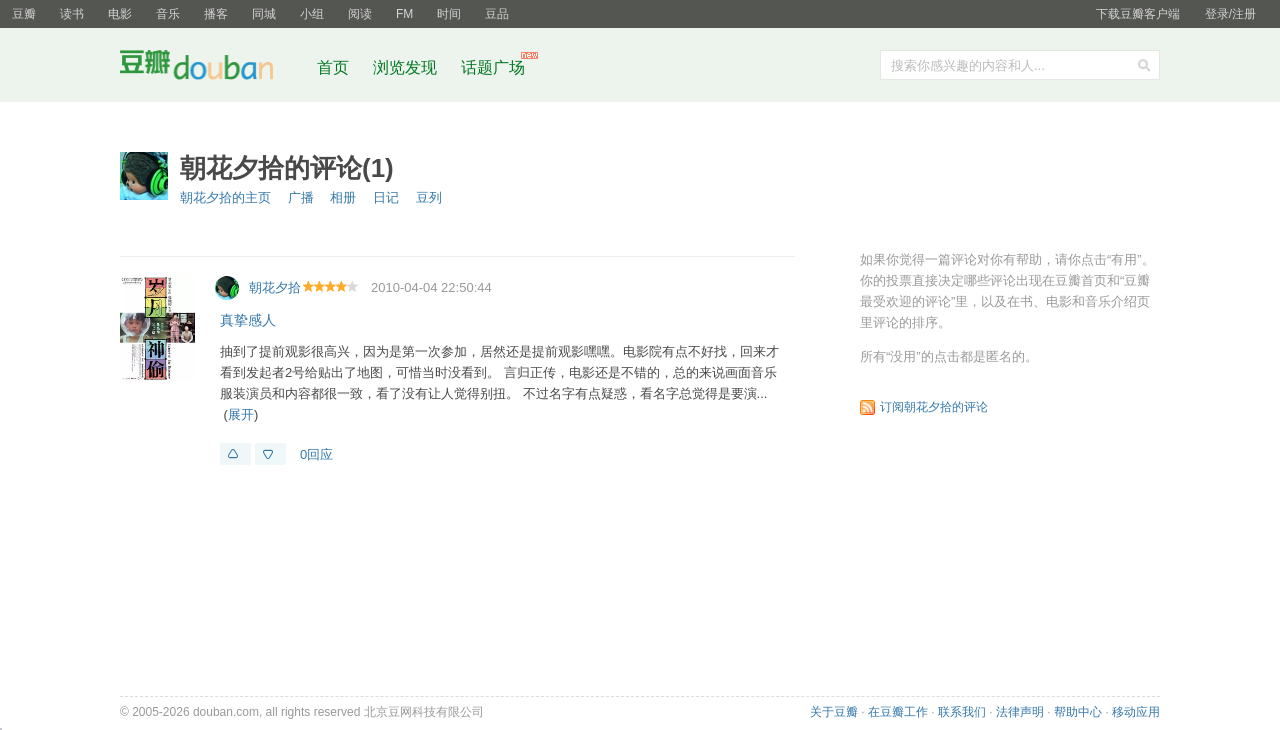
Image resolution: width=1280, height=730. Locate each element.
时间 (449, 14)
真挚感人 (248, 320)
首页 (333, 67)
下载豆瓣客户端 (1138, 14)
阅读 (360, 14)
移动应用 (1136, 712)
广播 (301, 197)
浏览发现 (407, 67)
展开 (241, 414)
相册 (343, 197)
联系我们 (962, 712)
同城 (264, 14)
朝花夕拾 (275, 287)
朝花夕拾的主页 (225, 197)
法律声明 (1020, 712)
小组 (312, 14)
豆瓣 (24, 14)
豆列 (429, 197)
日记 (386, 197)
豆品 (497, 14)
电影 (120, 14)
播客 (216, 14)
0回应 (316, 454)
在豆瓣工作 (898, 712)
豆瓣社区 (212, 68)
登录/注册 (1230, 14)
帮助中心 (1078, 712)
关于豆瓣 (834, 712)
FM (404, 14)
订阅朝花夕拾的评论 (934, 407)
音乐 (168, 14)
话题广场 (493, 67)
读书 (72, 14)
